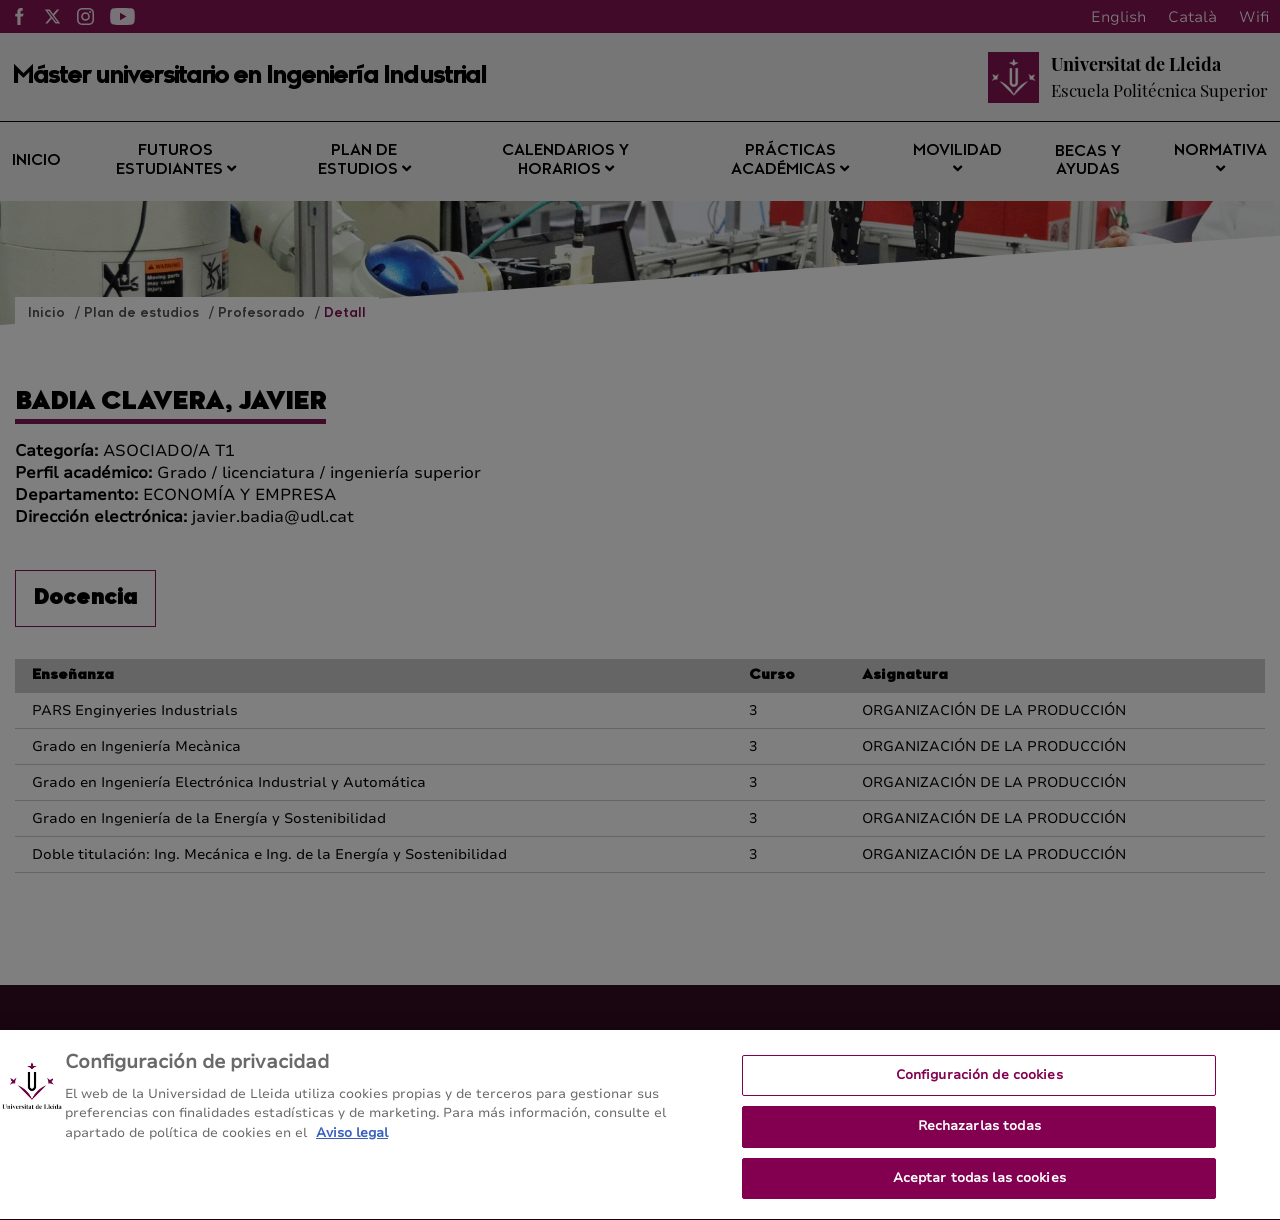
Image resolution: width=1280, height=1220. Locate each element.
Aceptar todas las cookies (979, 1198)
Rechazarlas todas (979, 1147)
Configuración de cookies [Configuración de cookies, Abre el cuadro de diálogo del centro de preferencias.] (979, 1095)
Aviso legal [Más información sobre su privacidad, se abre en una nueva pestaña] (352, 1153)
